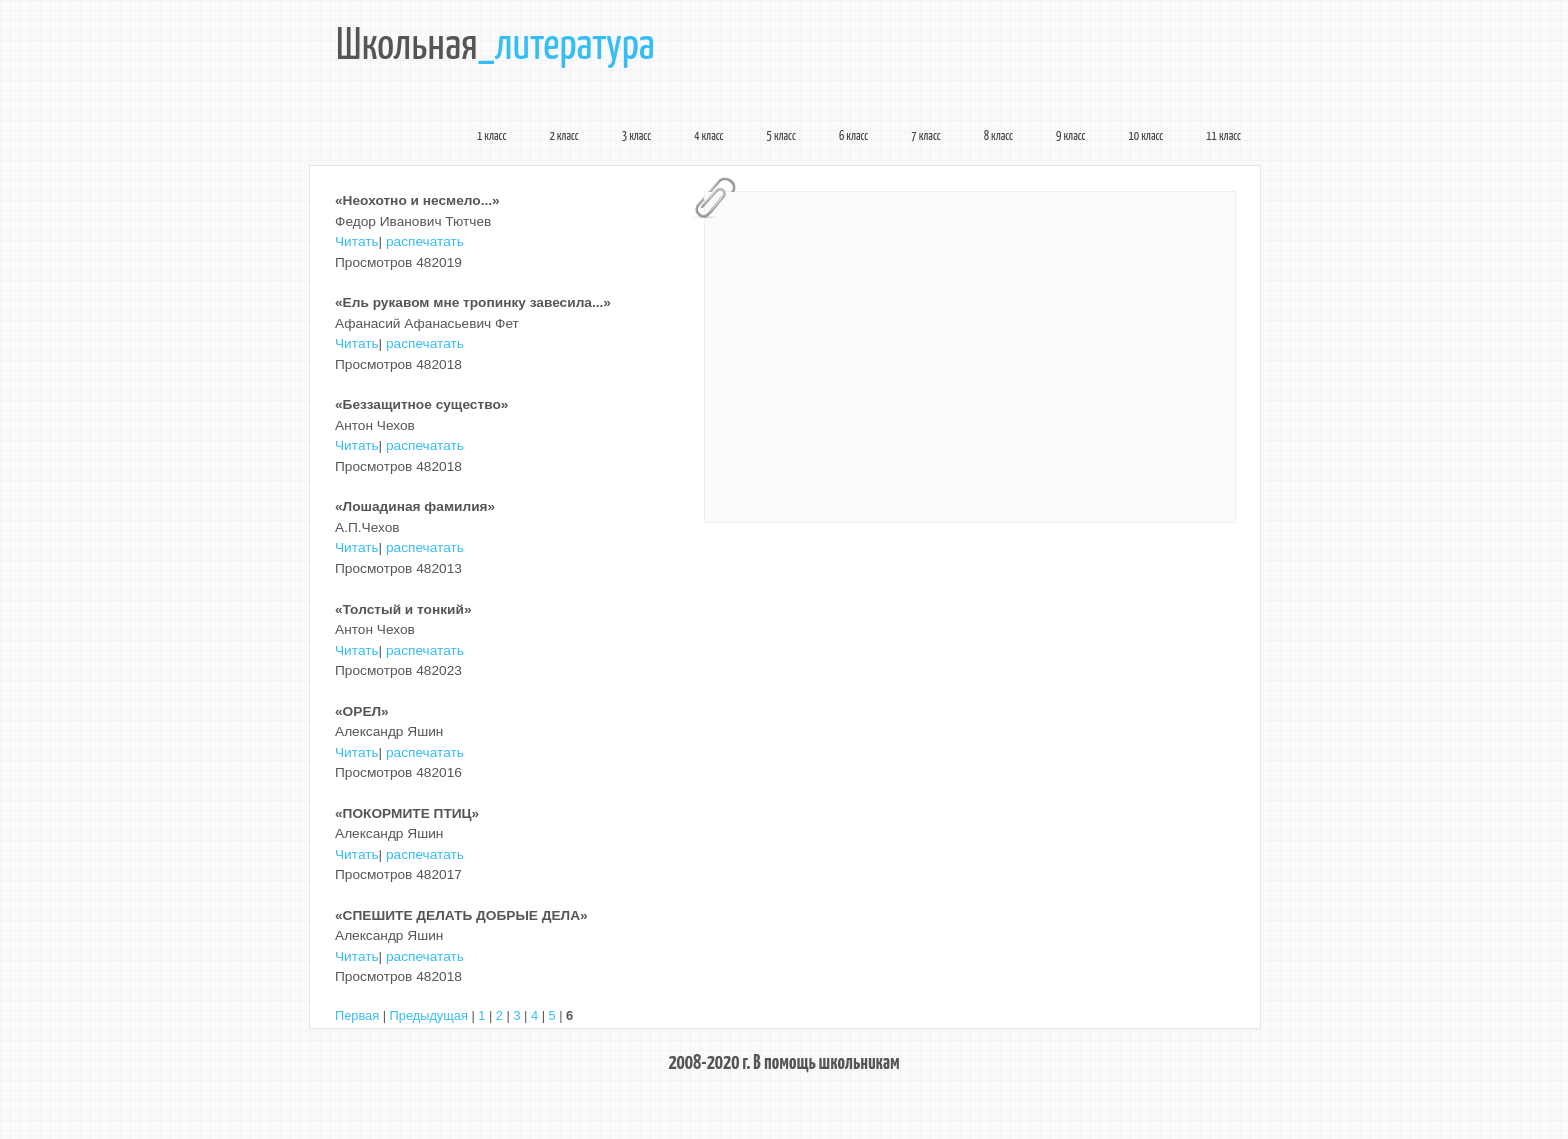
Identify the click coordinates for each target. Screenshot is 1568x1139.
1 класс (491, 137)
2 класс (563, 137)
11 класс (1223, 137)
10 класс (1146, 137)
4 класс (708, 137)
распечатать (425, 241)
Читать (357, 241)
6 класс (853, 137)
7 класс (925, 137)
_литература (566, 47)
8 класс (998, 137)
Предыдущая (429, 1015)
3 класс (636, 137)
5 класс (781, 137)
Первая (357, 1015)
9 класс (1070, 137)
